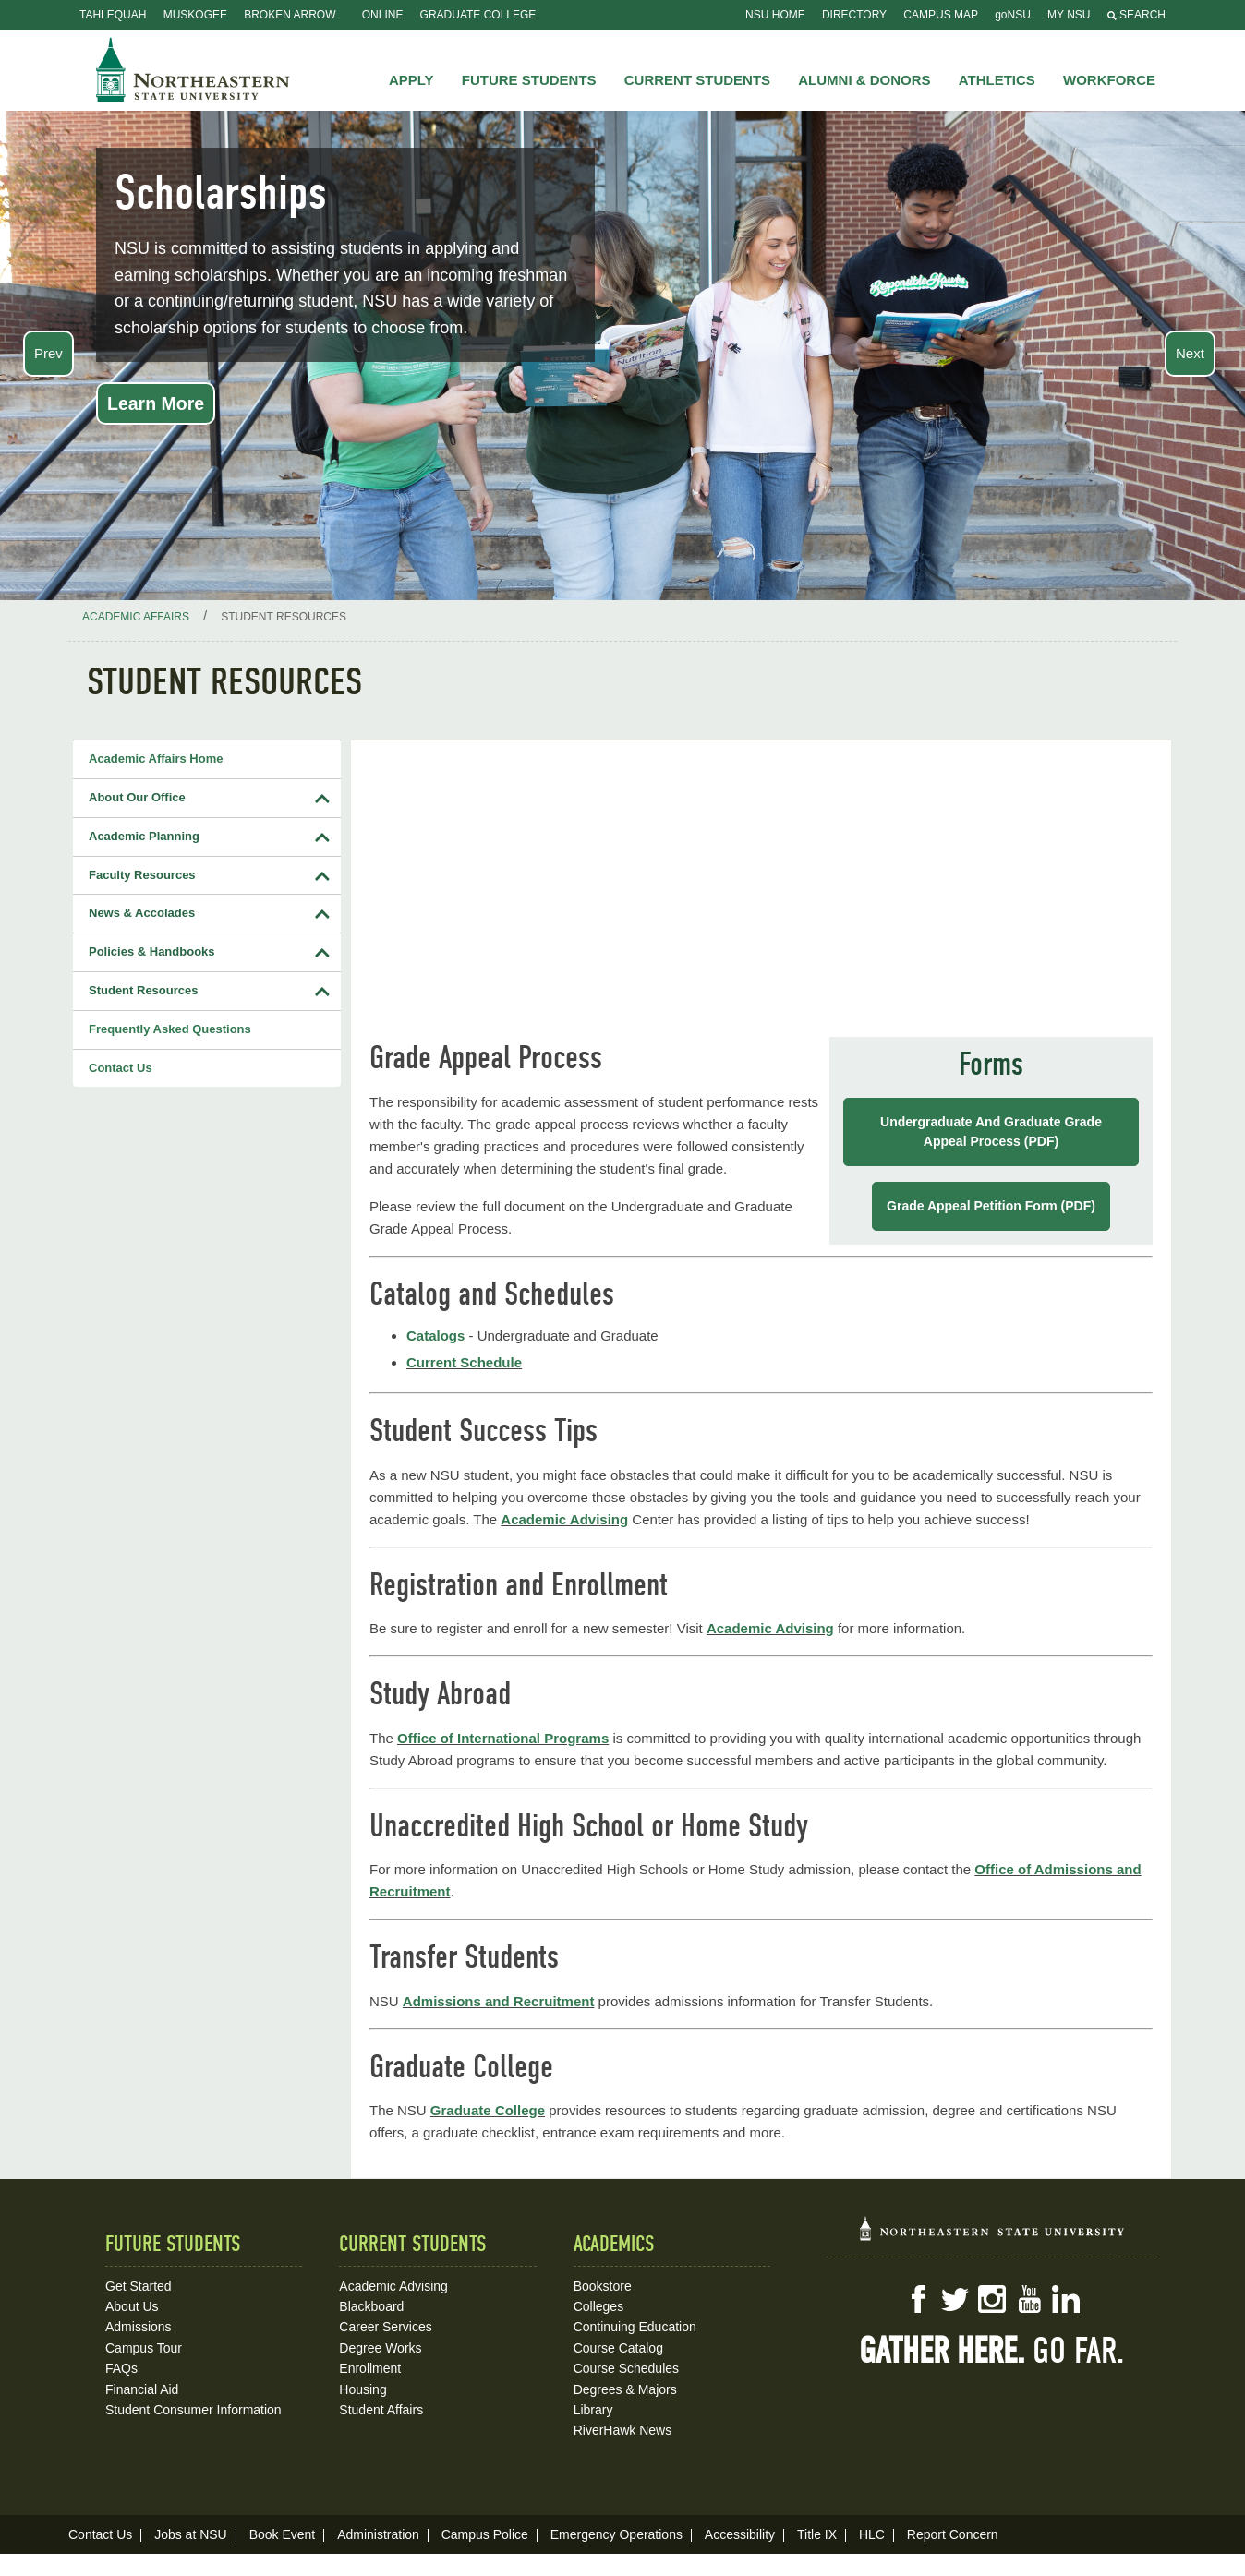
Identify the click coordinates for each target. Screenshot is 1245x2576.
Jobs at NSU (190, 2534)
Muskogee (195, 14)
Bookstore (603, 2286)
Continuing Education (635, 2326)
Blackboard (371, 2306)
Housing (362, 2389)
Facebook (918, 2299)
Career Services (385, 2326)
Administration (378, 2534)
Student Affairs (381, 2409)
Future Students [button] (529, 80)
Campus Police (484, 2534)
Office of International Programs (503, 1738)
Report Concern (952, 2534)
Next (1190, 353)
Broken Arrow (289, 14)
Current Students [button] (697, 80)
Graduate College (478, 14)
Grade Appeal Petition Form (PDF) (991, 1205)
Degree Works (380, 2348)
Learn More (155, 403)
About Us (132, 2306)
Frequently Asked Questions (170, 1029)
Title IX (817, 2534)
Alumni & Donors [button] (864, 80)
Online (383, 14)
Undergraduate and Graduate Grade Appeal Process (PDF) (991, 1131)
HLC (872, 2534)
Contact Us (120, 1068)
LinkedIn (1066, 2299)
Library (593, 2409)
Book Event (282, 2534)
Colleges (598, 2306)
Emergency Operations (616, 2534)
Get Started (138, 2286)
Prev (48, 353)
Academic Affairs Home (156, 758)
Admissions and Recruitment (499, 2001)
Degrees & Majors (625, 2389)
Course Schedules (626, 2368)
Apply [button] (411, 80)
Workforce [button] (1109, 80)
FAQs (121, 2368)
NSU (193, 69)
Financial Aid (141, 2389)
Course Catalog (618, 2348)
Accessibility (740, 2534)
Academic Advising (564, 1519)
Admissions (138, 2326)
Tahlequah (112, 14)
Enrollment (370, 2368)
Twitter (955, 2299)
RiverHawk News (623, 2430)
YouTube (1029, 2299)
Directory (854, 14)
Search (1136, 14)
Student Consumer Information (193, 2409)
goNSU (1013, 14)
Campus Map (940, 14)
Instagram (992, 2299)
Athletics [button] (997, 80)
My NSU (1068, 14)
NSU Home (775, 14)
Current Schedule (464, 1362)
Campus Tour (143, 2348)
